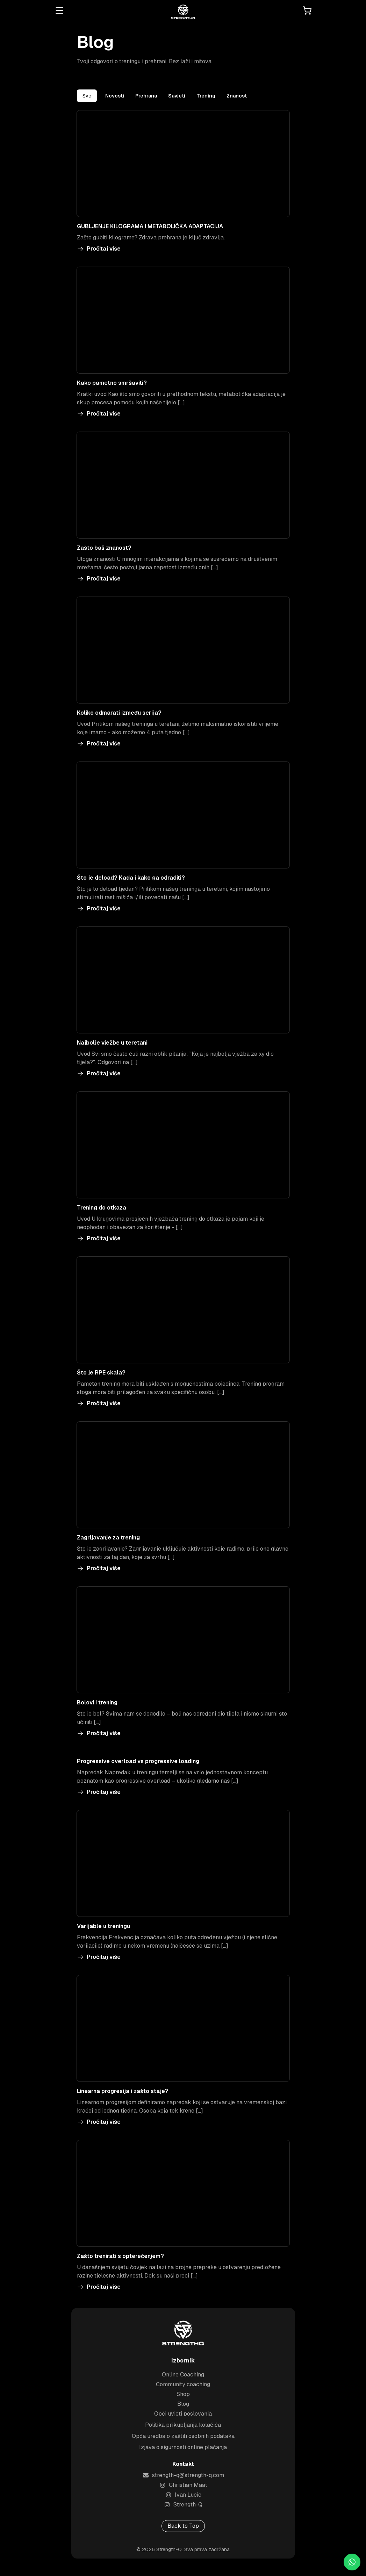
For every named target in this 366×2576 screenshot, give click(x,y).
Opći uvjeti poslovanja (183, 2418)
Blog (183, 2408)
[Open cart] (307, 10)
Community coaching (183, 2388)
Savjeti (176, 96)
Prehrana (146, 96)
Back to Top (183, 2530)
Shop (183, 2398)
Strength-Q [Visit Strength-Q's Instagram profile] (183, 2508)
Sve (86, 96)
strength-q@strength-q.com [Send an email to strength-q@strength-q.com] (183, 2479)
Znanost (237, 96)
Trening (205, 96)
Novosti (114, 96)
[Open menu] (59, 10)
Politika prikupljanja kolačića (183, 2429)
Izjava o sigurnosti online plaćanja (183, 2451)
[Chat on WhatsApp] (352, 2562)
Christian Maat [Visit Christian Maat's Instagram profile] (183, 2489)
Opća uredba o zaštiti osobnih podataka (183, 2440)
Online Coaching (183, 2378)
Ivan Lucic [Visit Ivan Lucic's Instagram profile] (183, 2499)
